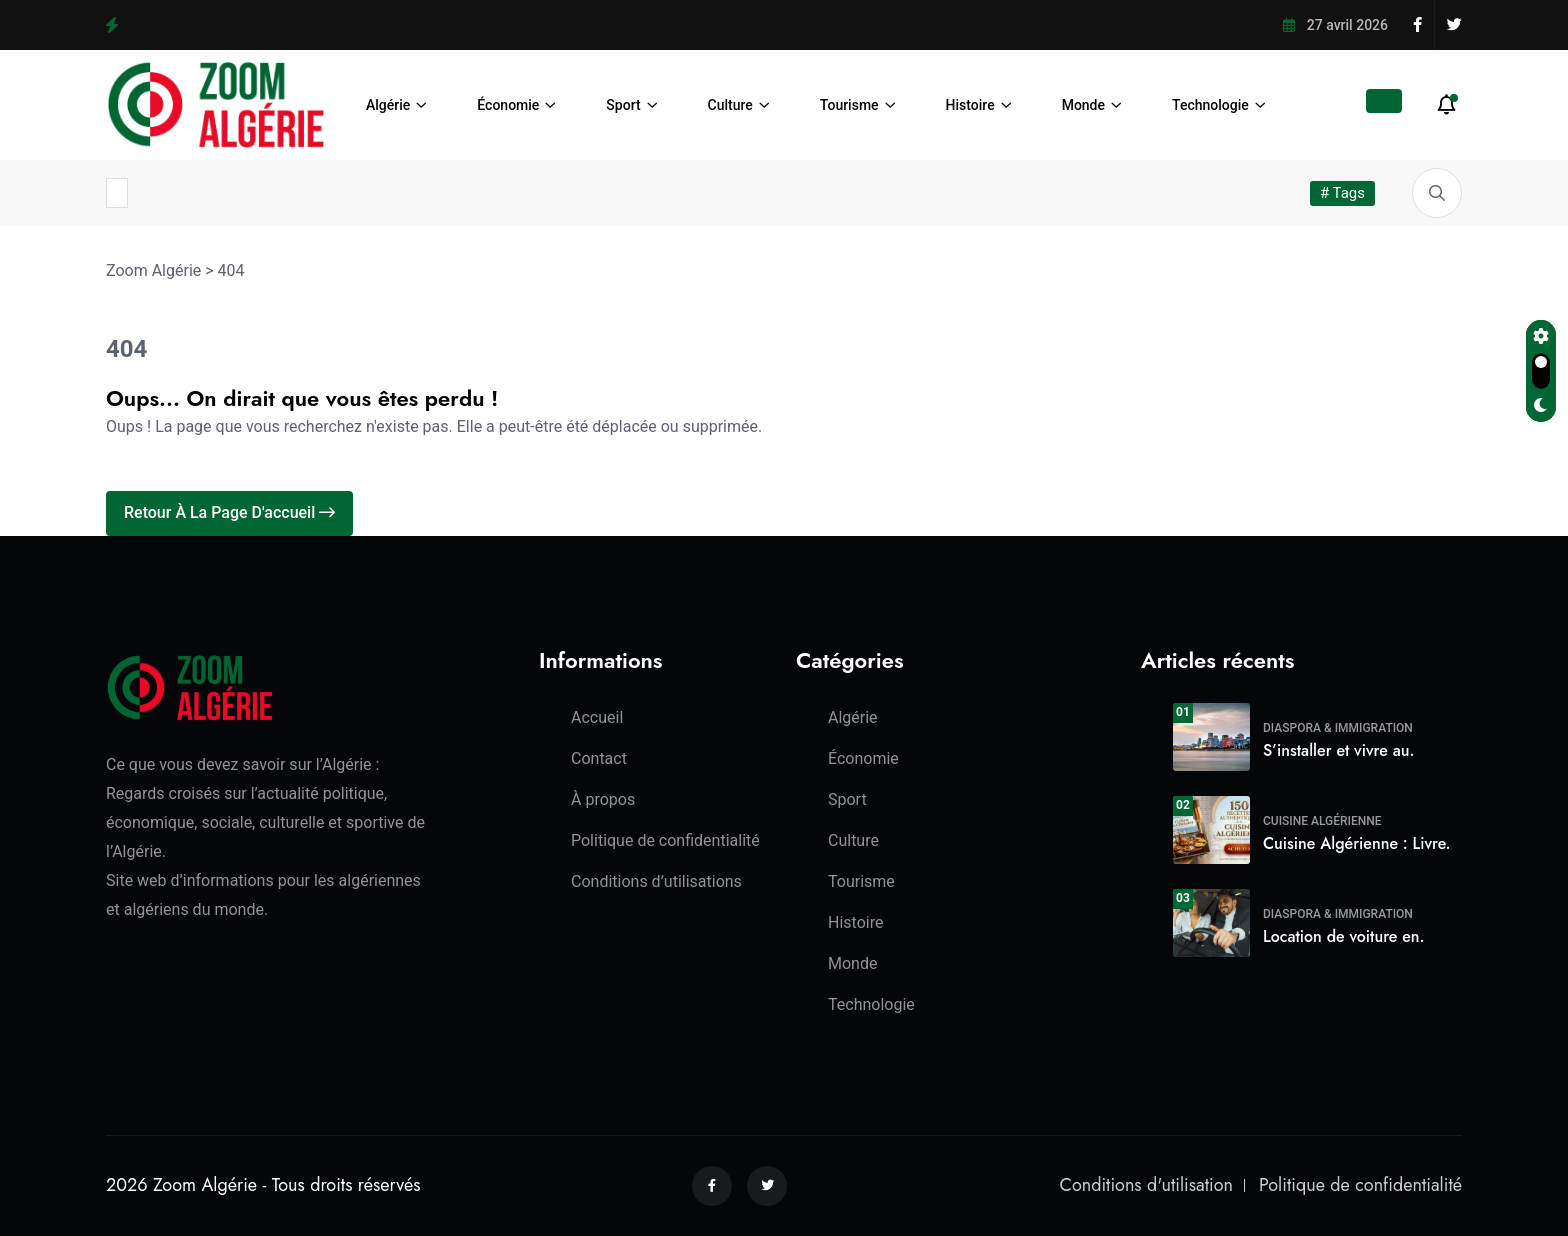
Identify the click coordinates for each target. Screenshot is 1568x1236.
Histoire (970, 105)
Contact (599, 758)
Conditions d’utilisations (656, 881)
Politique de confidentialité (665, 840)
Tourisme (849, 105)
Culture (730, 105)
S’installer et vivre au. (1338, 750)
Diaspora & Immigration (1338, 728)
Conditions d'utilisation (1146, 1185)
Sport (623, 105)
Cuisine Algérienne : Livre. (1357, 843)
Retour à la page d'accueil (229, 512)
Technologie (1210, 105)
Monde (1083, 105)
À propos (603, 799)
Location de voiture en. (1344, 936)
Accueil (597, 717)
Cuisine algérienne (1322, 821)
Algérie (388, 105)
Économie (508, 105)
